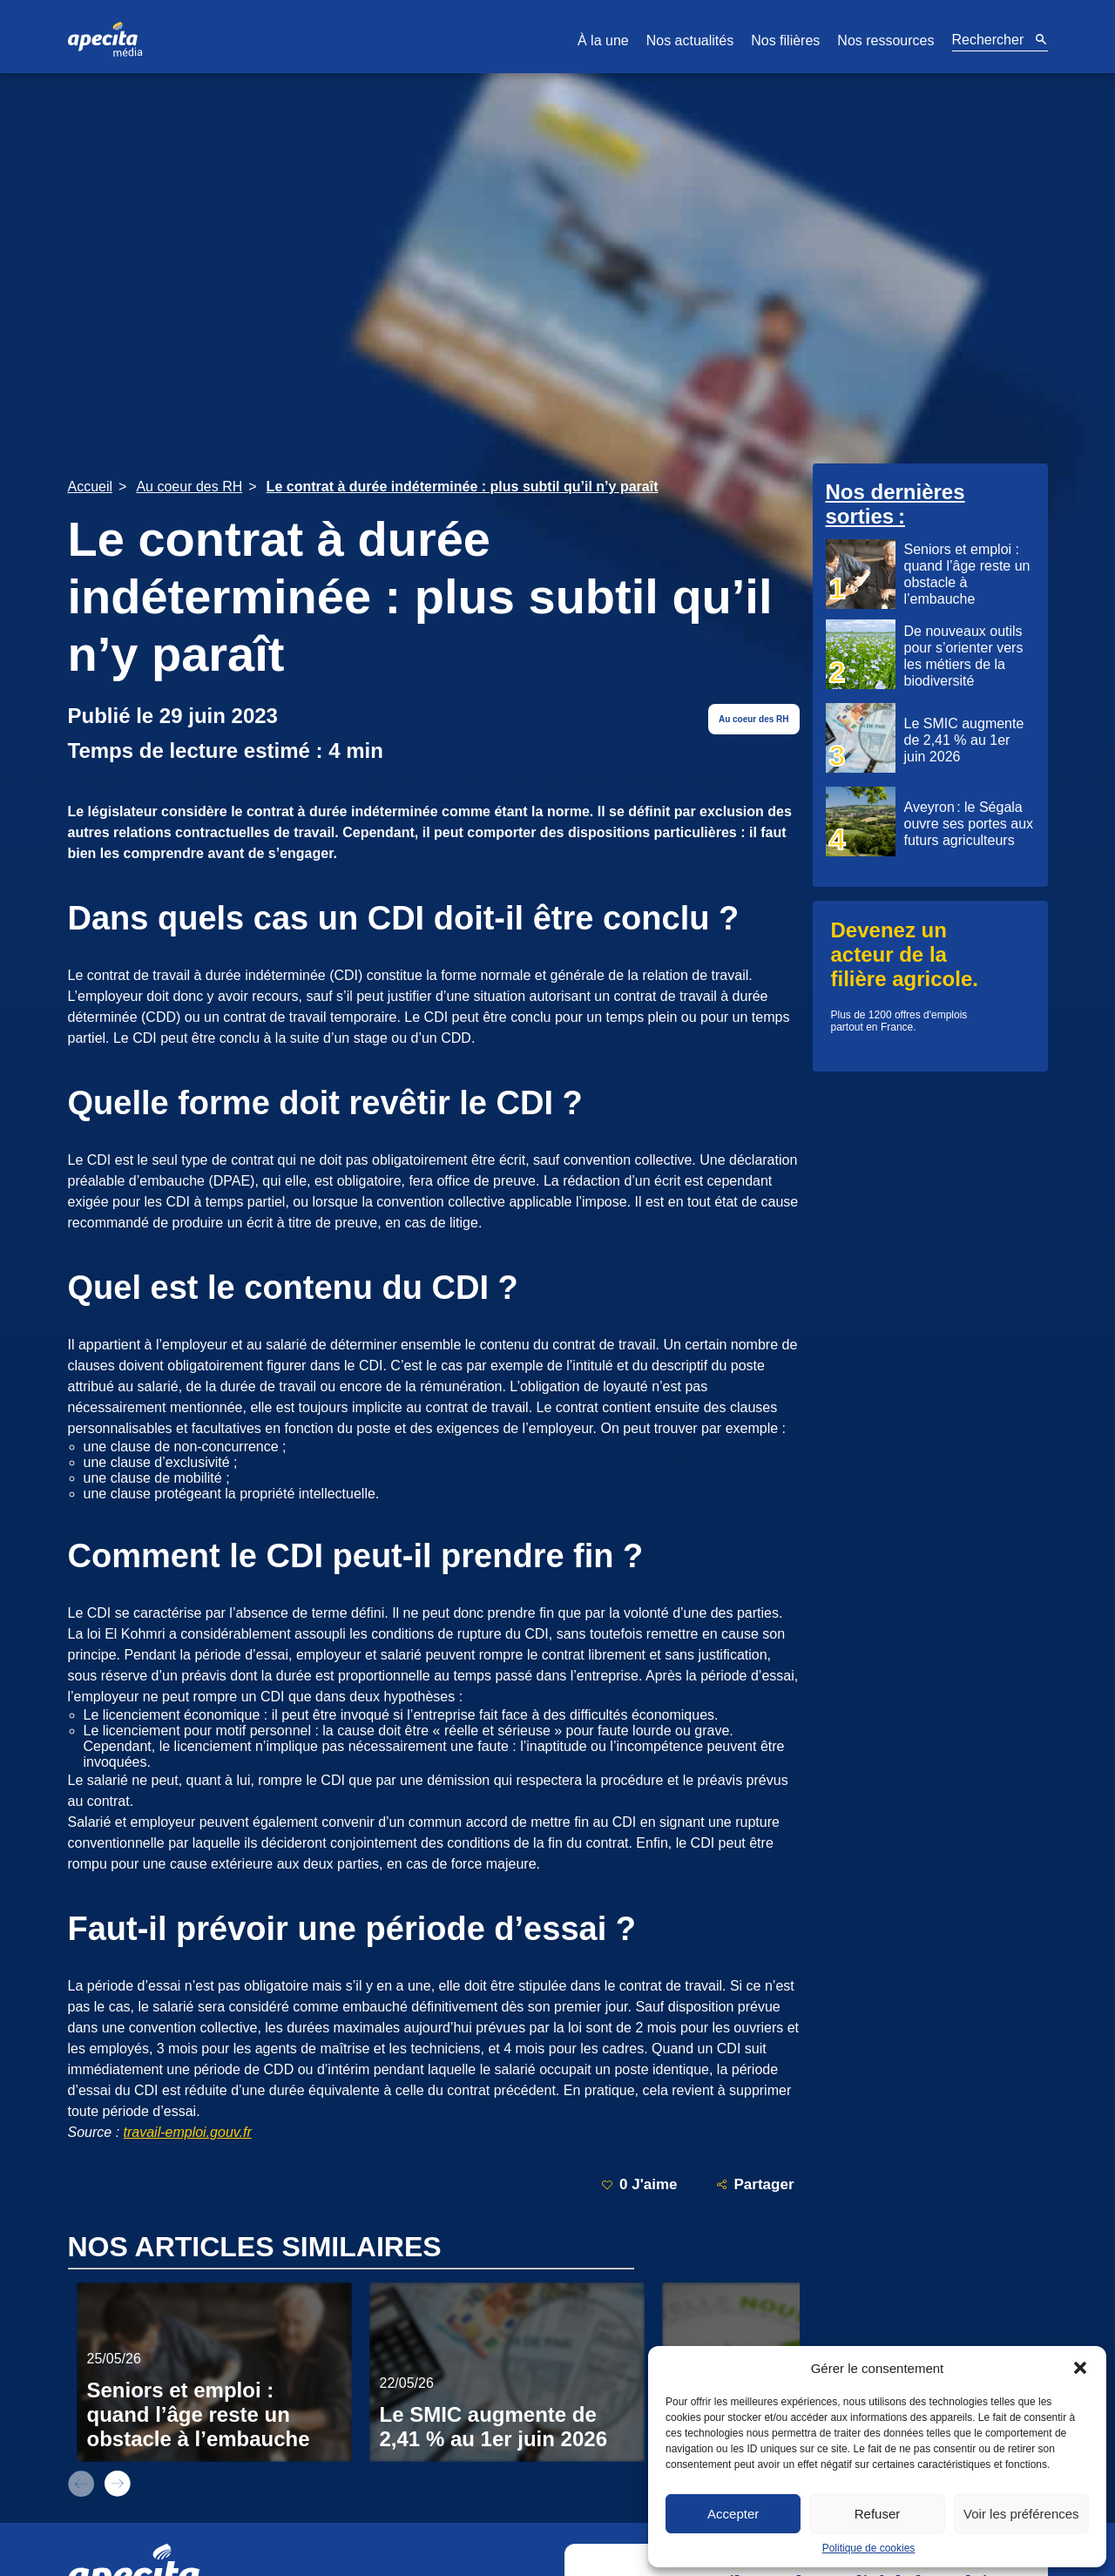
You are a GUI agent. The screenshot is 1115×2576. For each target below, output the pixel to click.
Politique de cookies (869, 2548)
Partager (755, 2184)
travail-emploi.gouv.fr (188, 2132)
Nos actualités (690, 40)
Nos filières (785, 40)
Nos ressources (885, 40)
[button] (1080, 2368)
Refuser (878, 2513)
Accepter (733, 2513)
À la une (603, 40)
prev (81, 2484)
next (118, 2484)
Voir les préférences (1021, 2513)
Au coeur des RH (754, 719)
